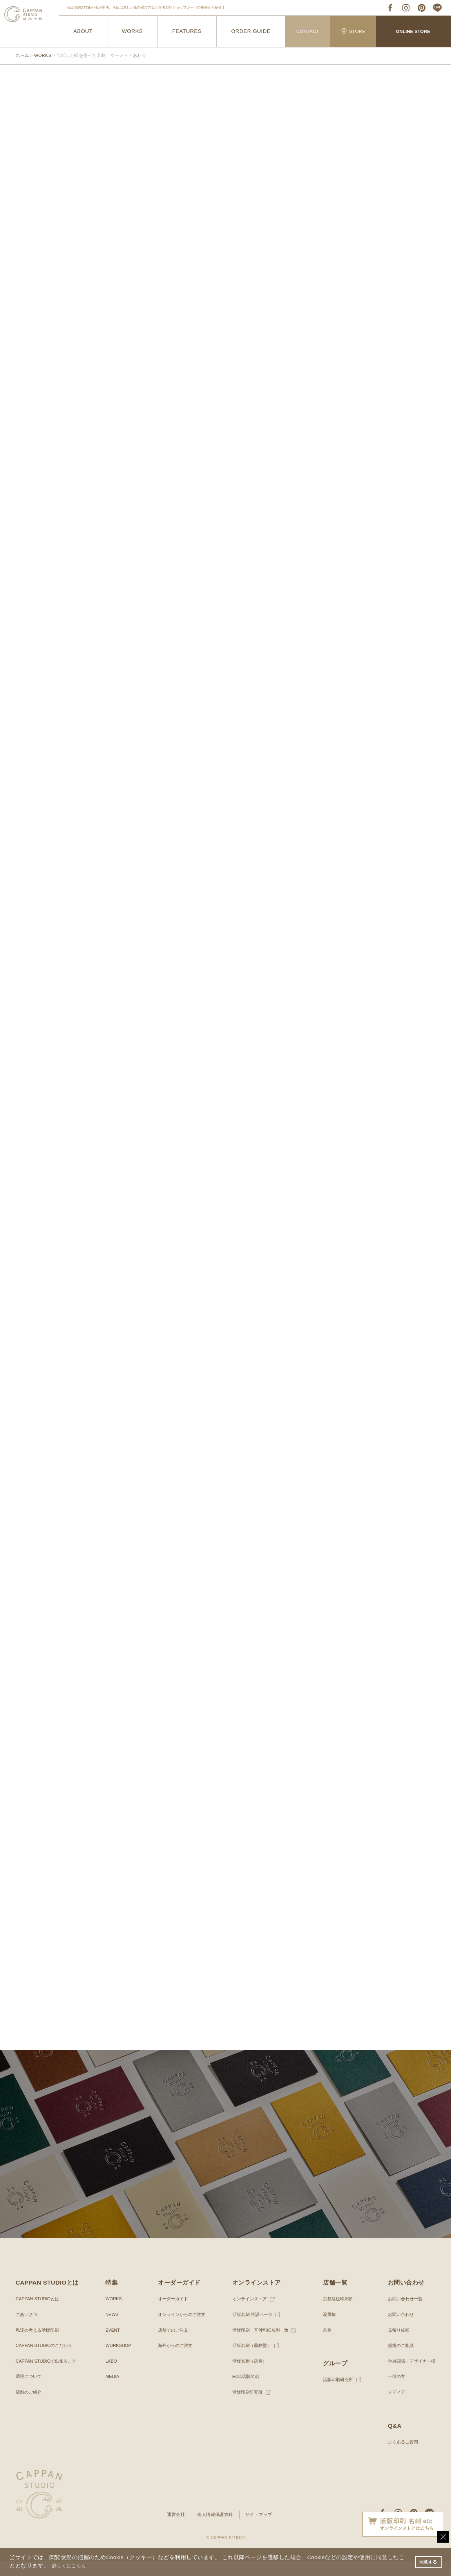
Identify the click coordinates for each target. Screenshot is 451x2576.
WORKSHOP (118, 2360)
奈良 (325, 2345)
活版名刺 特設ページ (250, 2329)
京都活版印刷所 (337, 2314)
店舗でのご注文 (171, 2345)
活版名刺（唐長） (247, 2376)
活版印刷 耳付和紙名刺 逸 (259, 2345)
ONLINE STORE (413, 31)
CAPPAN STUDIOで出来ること (49, 2376)
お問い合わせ (398, 2329)
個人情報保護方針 (214, 2529)
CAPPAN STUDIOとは (39, 2314)
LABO (110, 2376)
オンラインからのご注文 (180, 2329)
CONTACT (308, 31)
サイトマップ (261, 2529)
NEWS (111, 2329)
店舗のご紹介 (30, 2407)
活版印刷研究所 (245, 2407)
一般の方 (393, 2391)
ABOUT (83, 31)
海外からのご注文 (173, 2360)
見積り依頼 (395, 2345)
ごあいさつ (27, 2329)
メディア (393, 2407)
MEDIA (111, 2391)
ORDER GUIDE (250, 31)
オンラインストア (247, 2314)
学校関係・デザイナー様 (409, 2376)
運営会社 (173, 2529)
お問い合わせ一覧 (402, 2314)
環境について (30, 2391)
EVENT (112, 2345)
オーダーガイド (171, 2314)
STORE (353, 31)
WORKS (132, 31)
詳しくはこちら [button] (72, 2566)
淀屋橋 (328, 2329)
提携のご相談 (398, 2360)
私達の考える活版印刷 (39, 2345)
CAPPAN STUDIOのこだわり (46, 2360)
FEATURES (186, 31)
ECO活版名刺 (243, 2391)
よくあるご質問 (400, 2457)
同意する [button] (427, 2561)
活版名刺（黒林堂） (250, 2360)
